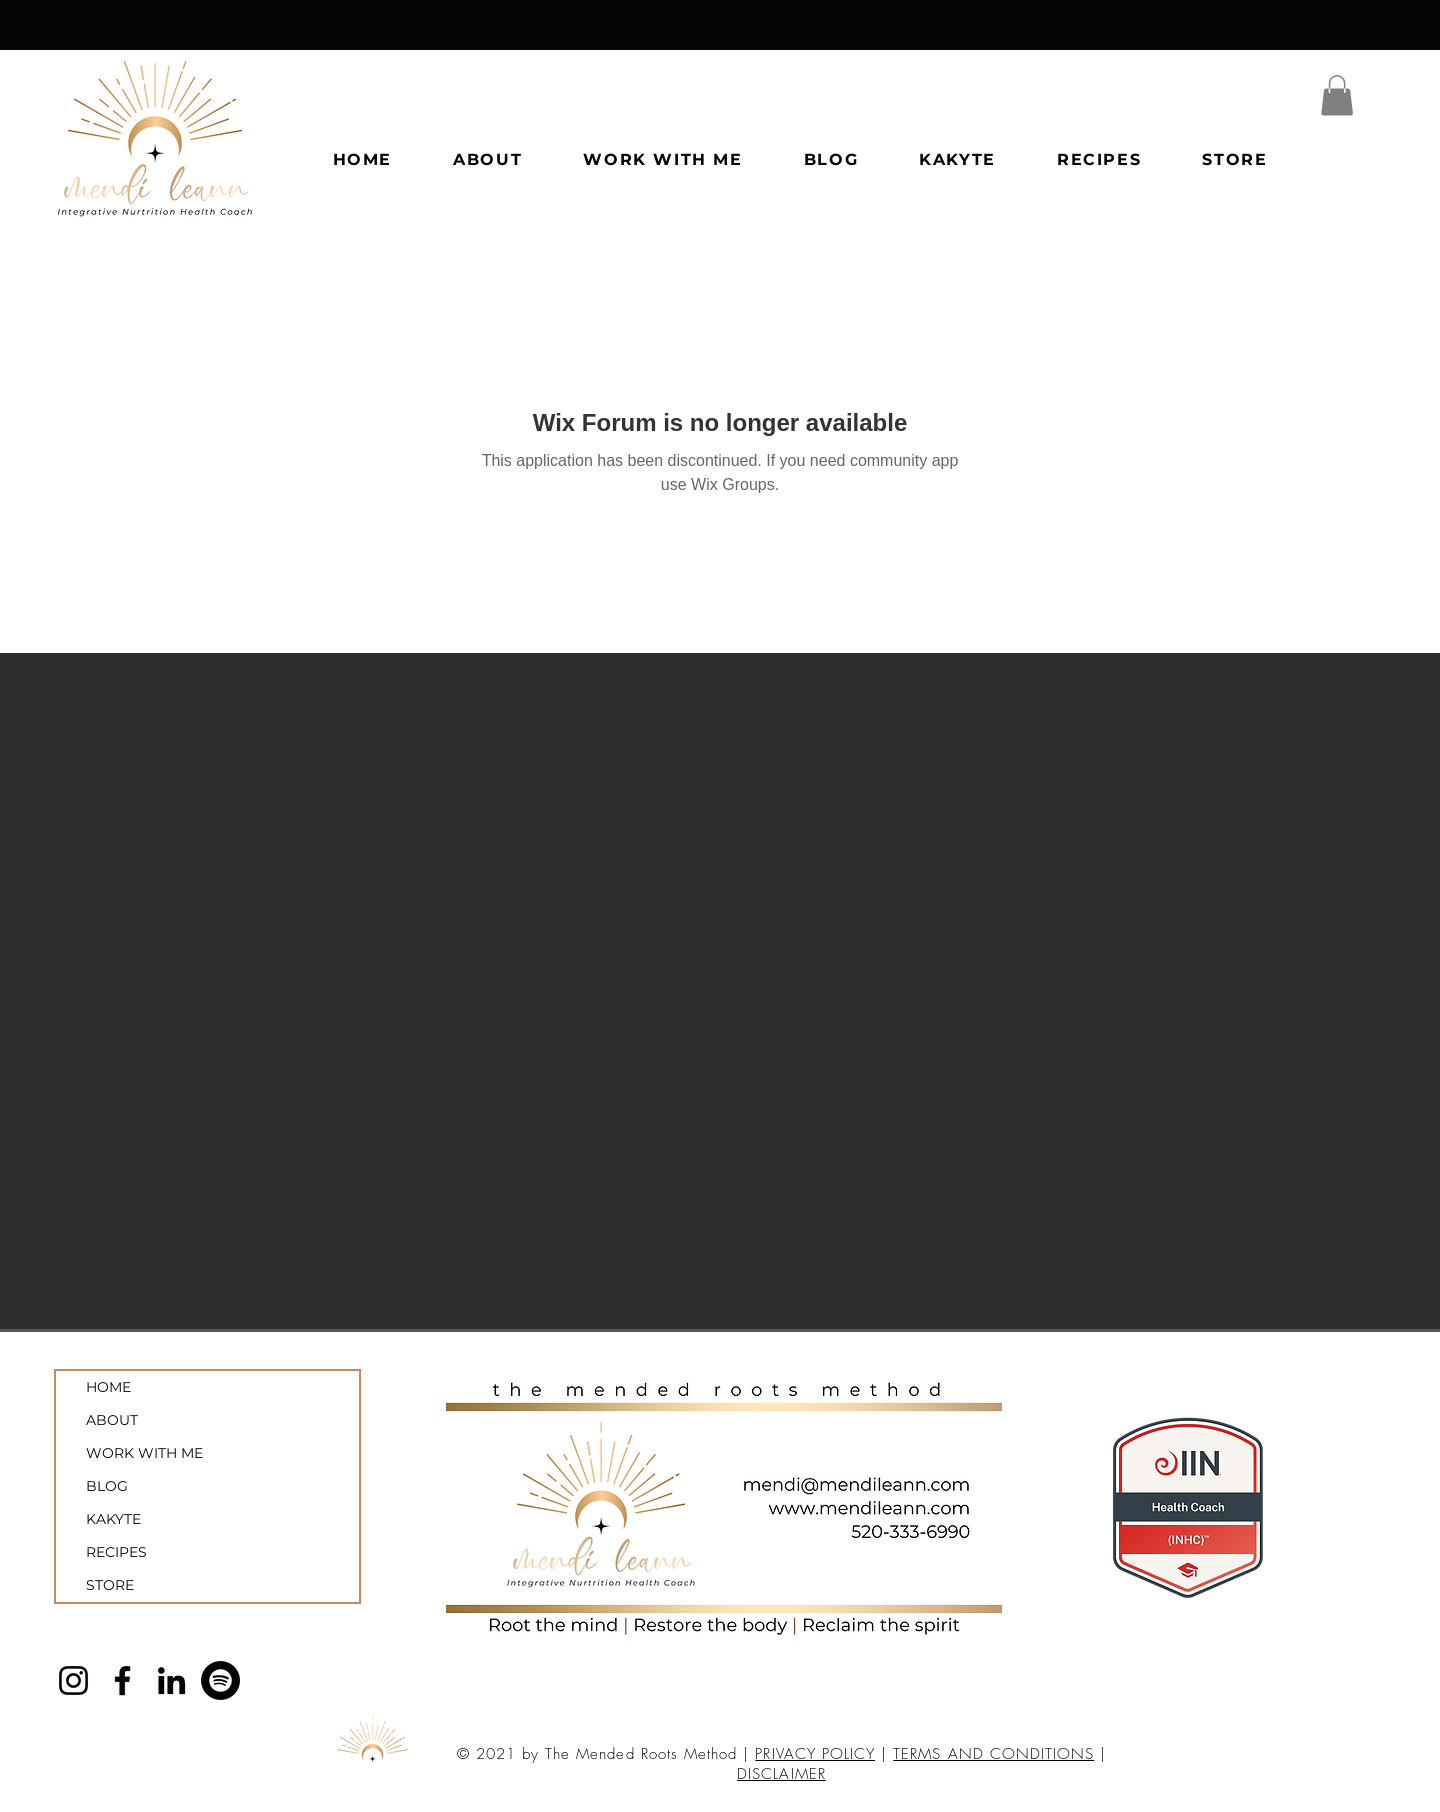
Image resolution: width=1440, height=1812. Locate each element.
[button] (1337, 95)
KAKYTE (113, 1519)
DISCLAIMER (781, 1774)
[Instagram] (73, 1680)
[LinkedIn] (171, 1680)
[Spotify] (220, 1680)
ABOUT (112, 1420)
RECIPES (116, 1552)
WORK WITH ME (144, 1453)
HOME (108, 1387)
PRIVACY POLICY (815, 1754)
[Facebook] (122, 1680)
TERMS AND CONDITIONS (993, 1754)
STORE (110, 1585)
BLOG (107, 1486)
